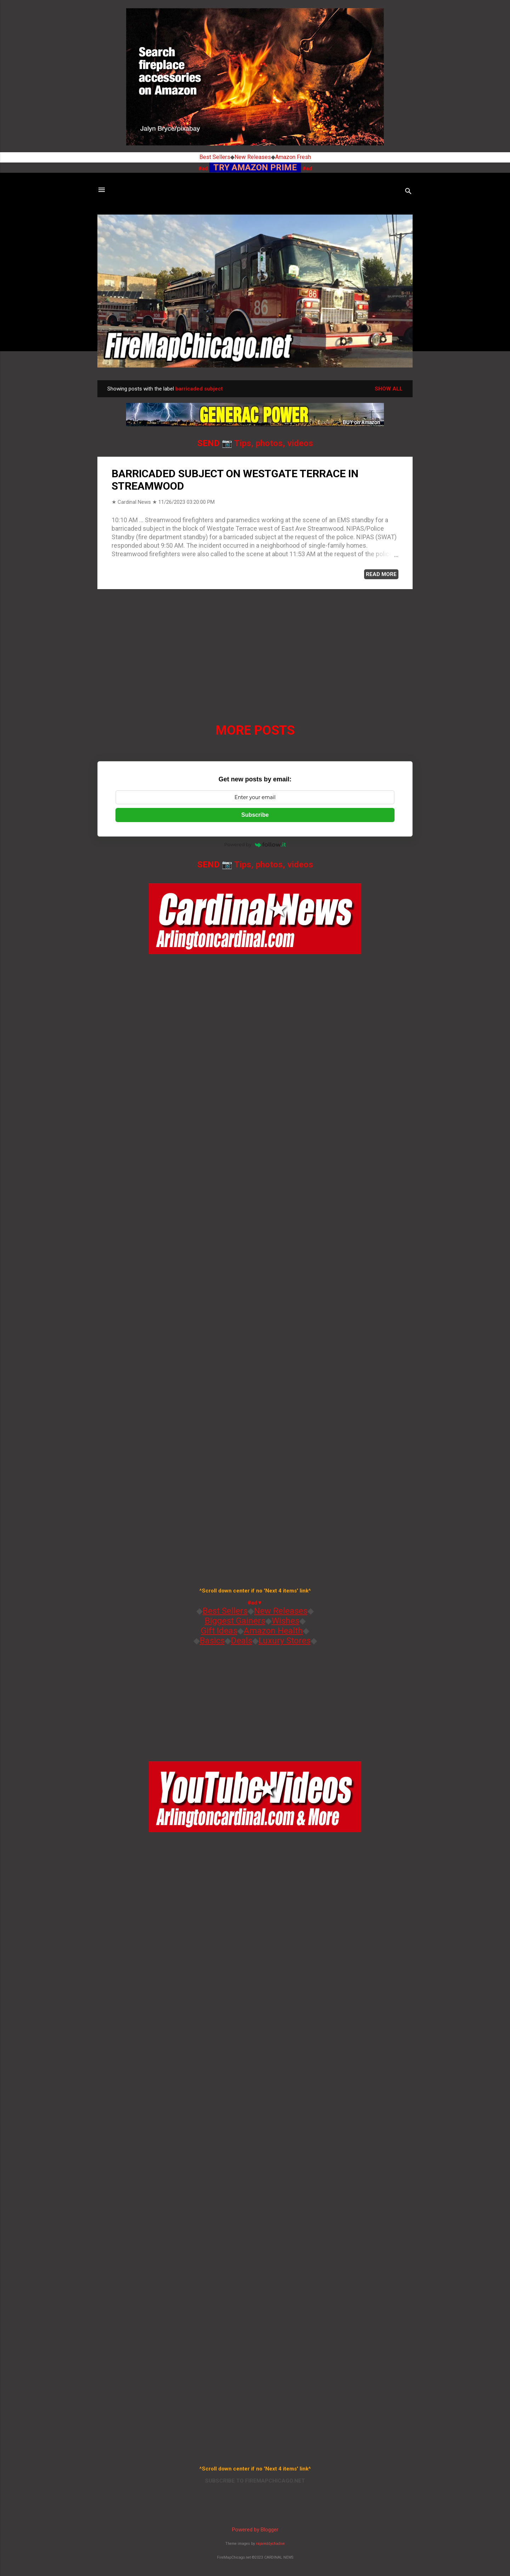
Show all (389, 389)
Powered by (255, 844)
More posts (255, 730)
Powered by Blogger (255, 2529)
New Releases (252, 157)
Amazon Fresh (293, 157)
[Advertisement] (255, 644)
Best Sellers (214, 157)
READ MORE (381, 574)
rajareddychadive (270, 2543)
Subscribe (254, 815)
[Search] (408, 192)
